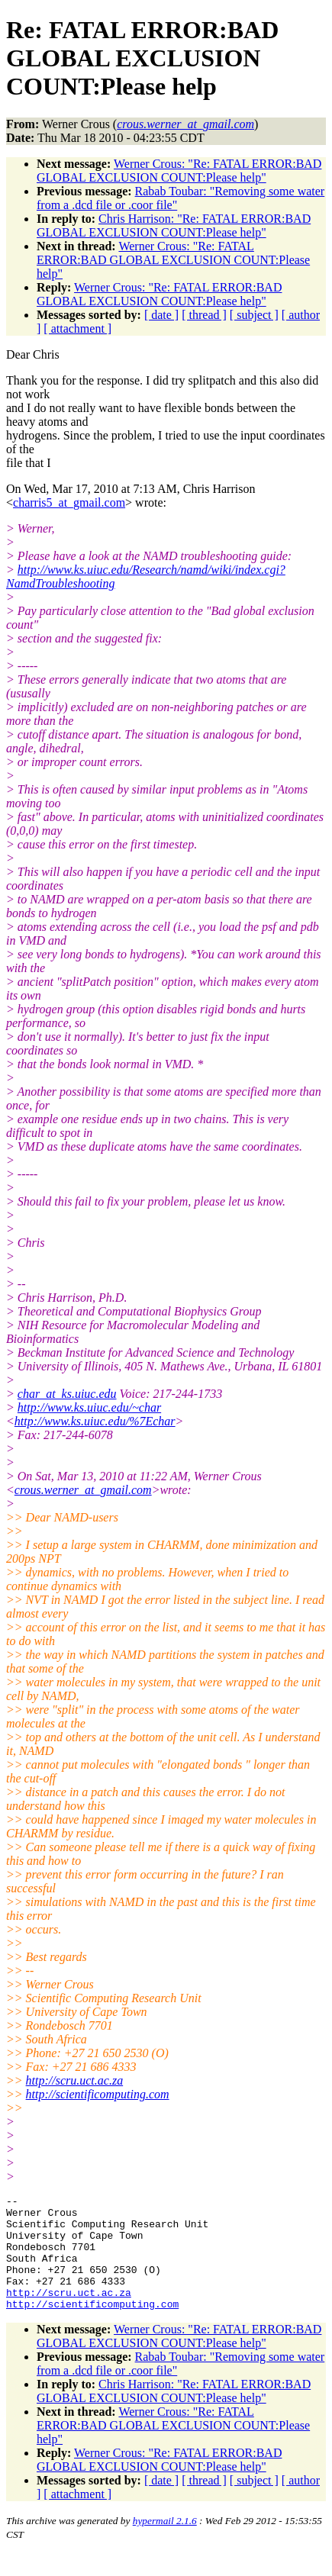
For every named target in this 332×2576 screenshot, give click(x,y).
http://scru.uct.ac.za (75, 2080)
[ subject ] (254, 314)
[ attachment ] (77, 328)
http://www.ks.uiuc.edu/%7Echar (95, 1421)
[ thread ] (204, 314)
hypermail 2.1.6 (165, 2543)
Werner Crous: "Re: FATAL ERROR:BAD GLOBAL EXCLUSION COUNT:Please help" (179, 170)
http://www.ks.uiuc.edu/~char (89, 1407)
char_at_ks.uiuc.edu (67, 1393)
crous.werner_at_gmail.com (83, 1489)
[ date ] (161, 314)
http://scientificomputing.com (97, 2094)
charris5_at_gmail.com (69, 502)
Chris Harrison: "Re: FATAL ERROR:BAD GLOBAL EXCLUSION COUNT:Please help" (174, 225)
